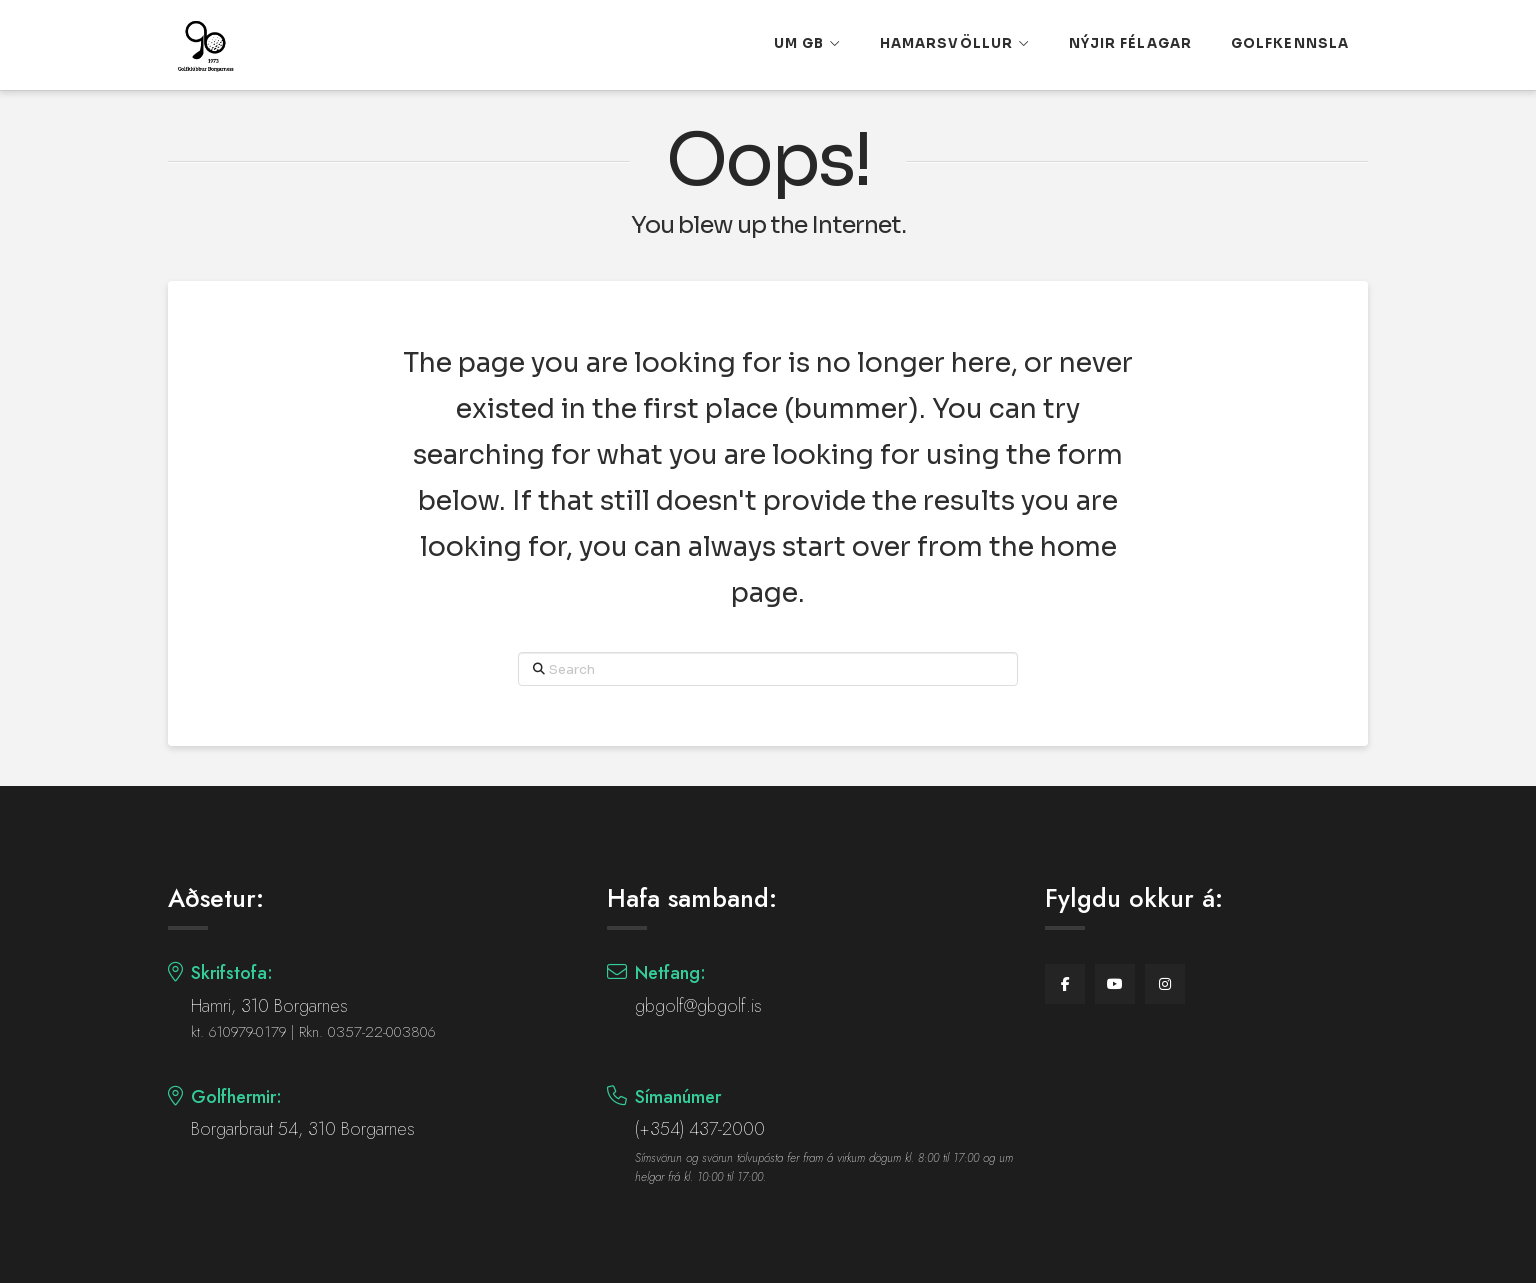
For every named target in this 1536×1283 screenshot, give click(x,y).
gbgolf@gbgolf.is (698, 1006)
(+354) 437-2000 (700, 1129)
